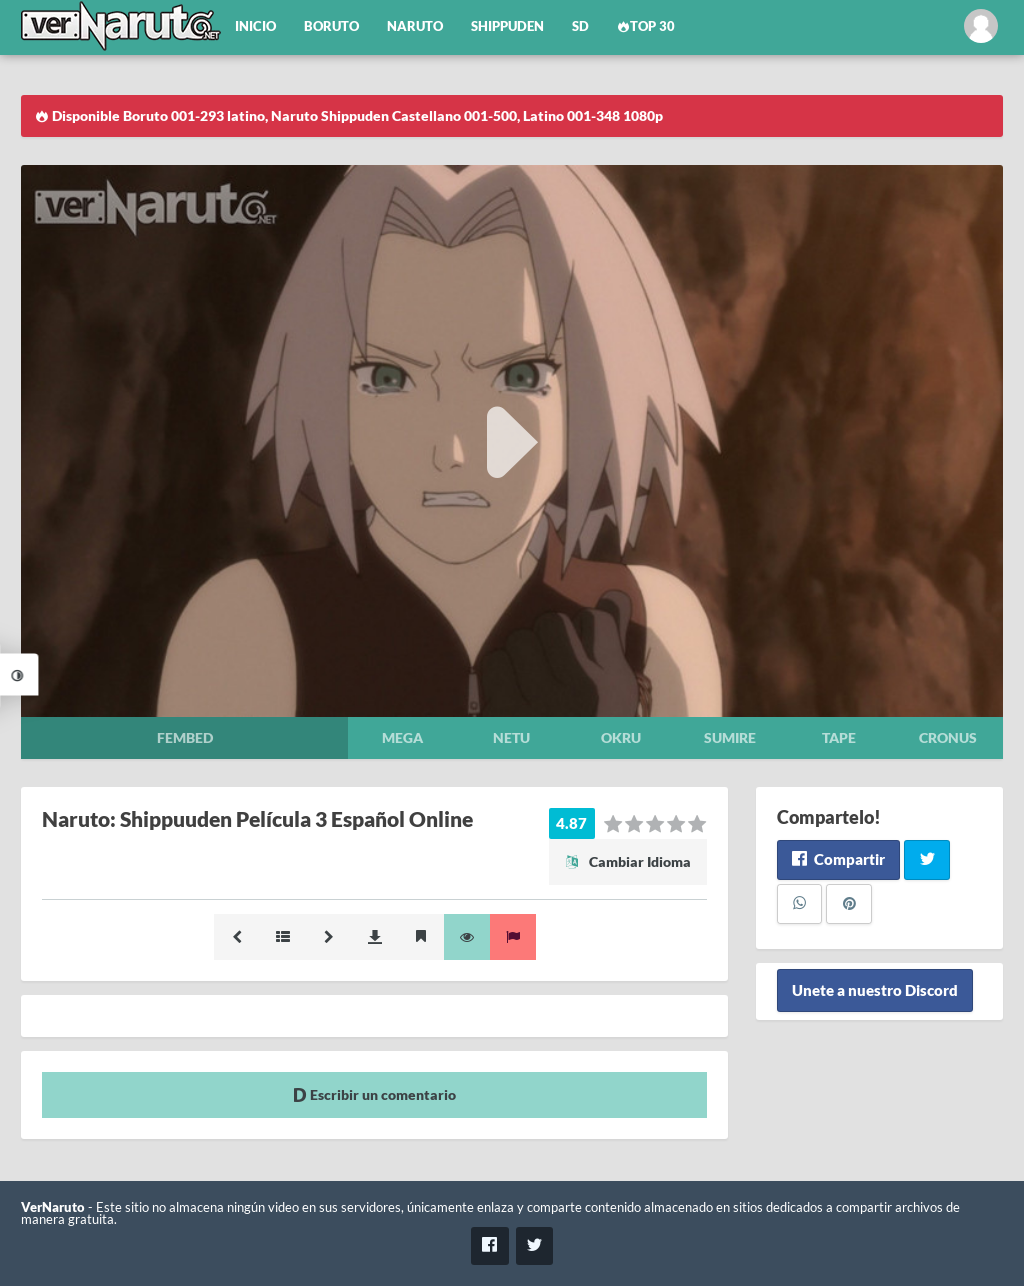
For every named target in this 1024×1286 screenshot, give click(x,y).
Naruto (415, 26)
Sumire (730, 737)
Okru (621, 737)
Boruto (331, 26)
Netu (511, 737)
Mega (402, 737)
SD (580, 26)
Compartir (838, 859)
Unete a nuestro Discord (875, 991)
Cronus (948, 737)
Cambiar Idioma (628, 861)
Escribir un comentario (374, 1094)
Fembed (185, 737)
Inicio (255, 26)
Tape (839, 737)
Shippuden (507, 26)
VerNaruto (53, 1207)
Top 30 (646, 26)
